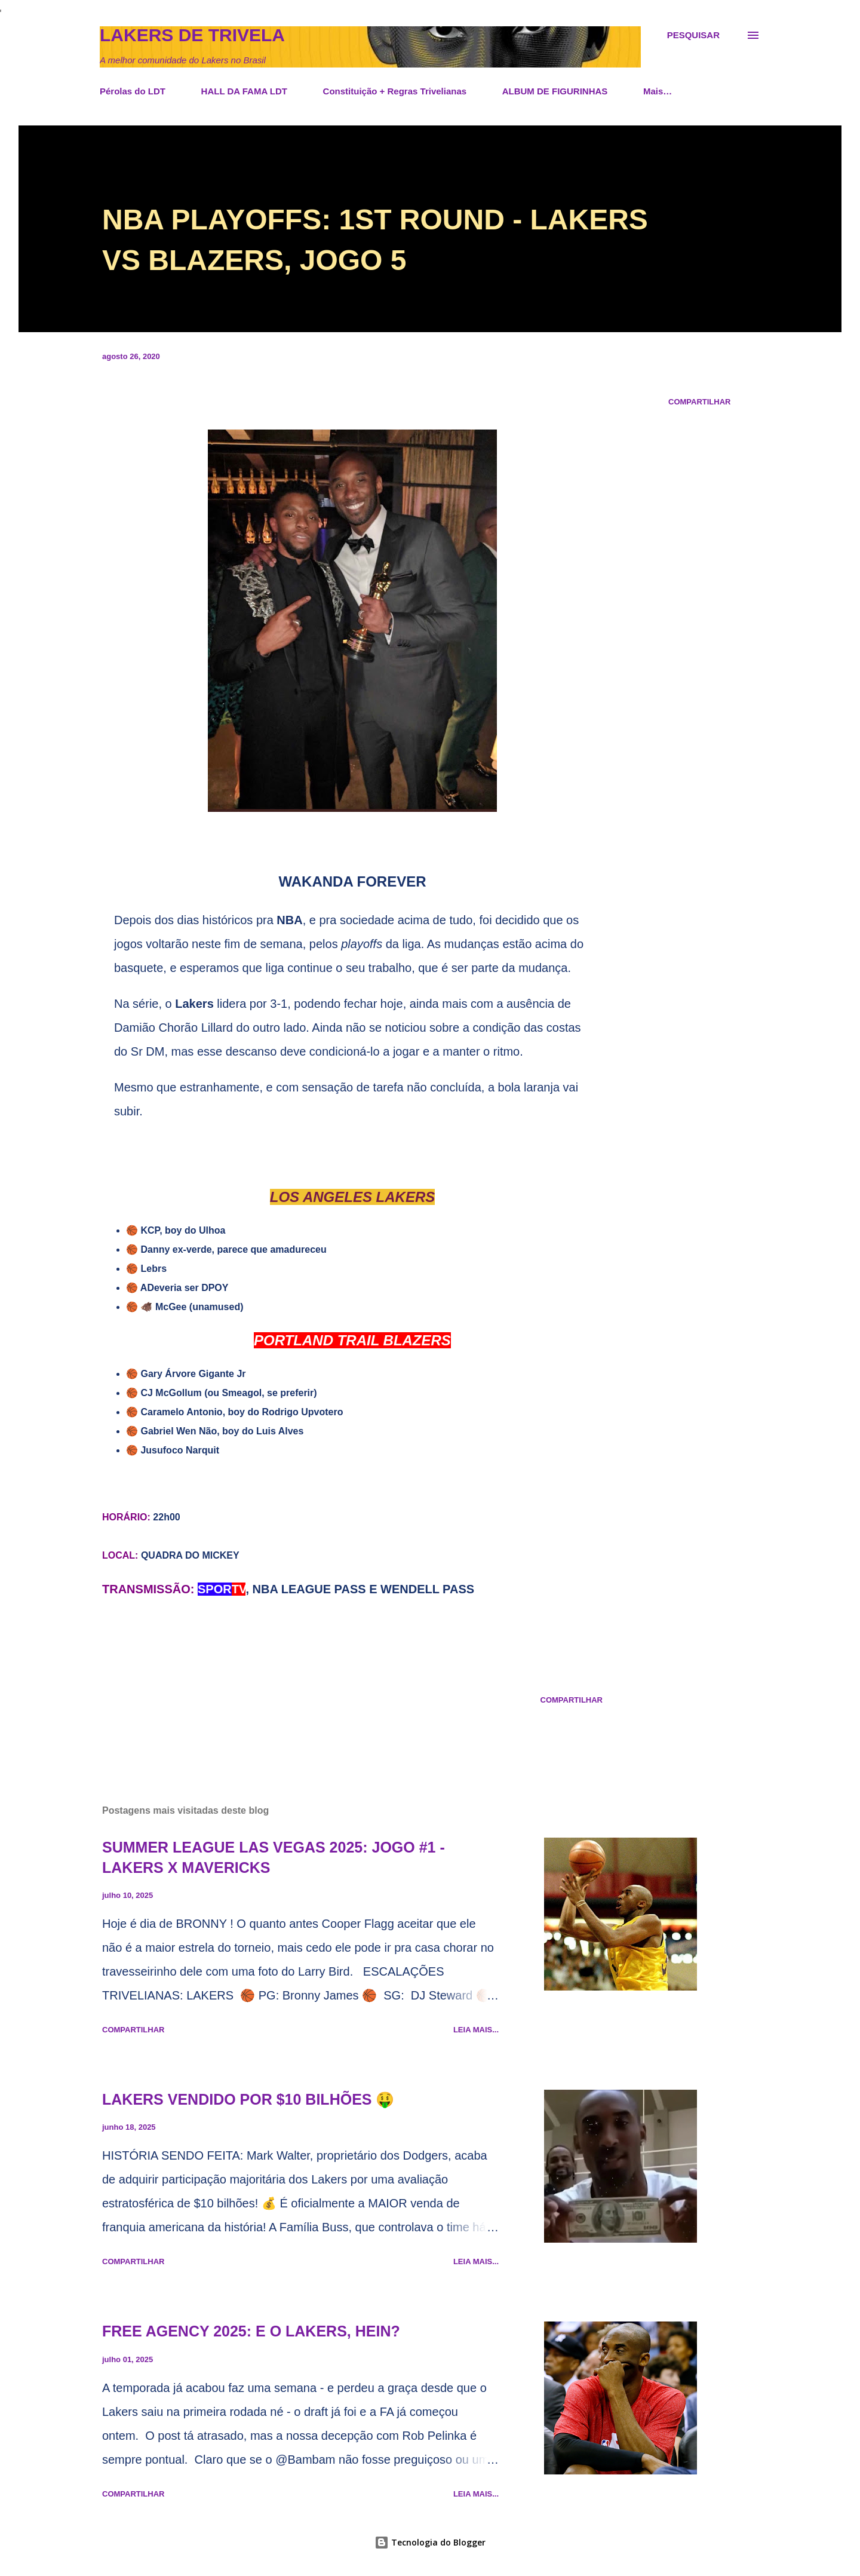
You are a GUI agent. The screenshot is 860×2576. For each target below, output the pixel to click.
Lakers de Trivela (192, 35)
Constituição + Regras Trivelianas (395, 91)
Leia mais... (476, 2029)
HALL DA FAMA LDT (244, 91)
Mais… (657, 91)
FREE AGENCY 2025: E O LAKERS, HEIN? (251, 2331)
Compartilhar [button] (699, 401)
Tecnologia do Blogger (430, 2542)
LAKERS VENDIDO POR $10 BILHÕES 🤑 (248, 2099)
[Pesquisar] (693, 35)
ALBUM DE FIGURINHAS (555, 91)
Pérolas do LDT (132, 91)
